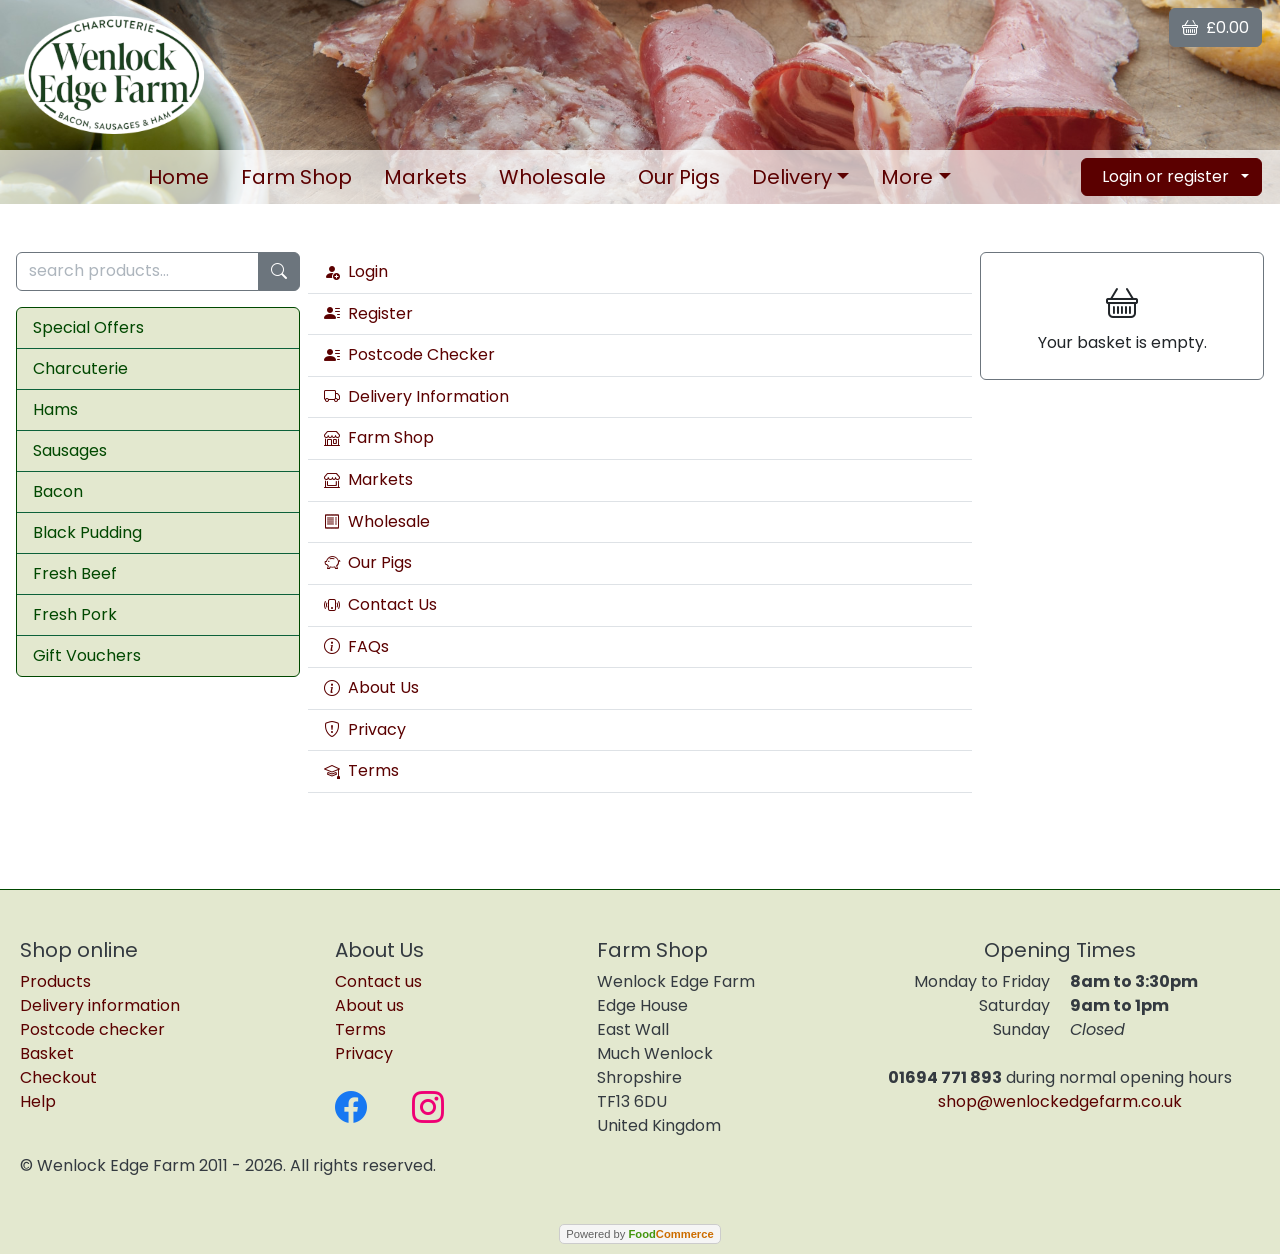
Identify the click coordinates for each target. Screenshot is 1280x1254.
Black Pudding (87, 532)
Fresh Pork (75, 614)
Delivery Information (416, 397)
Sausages (70, 450)
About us (369, 1005)
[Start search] (279, 271)
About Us (371, 688)
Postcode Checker (409, 355)
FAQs (356, 647)
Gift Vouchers (87, 655)
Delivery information (100, 1005)
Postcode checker (92, 1029)
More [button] (907, 177)
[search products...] (137, 271)
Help (38, 1101)
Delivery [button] (792, 177)
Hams (55, 409)
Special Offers (88, 327)
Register (368, 314)
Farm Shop (296, 177)
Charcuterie (80, 368)
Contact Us (380, 605)
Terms (361, 771)
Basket (47, 1053)
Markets (425, 177)
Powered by (639, 1234)
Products (55, 981)
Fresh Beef (75, 573)
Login (356, 272)
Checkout (58, 1077)
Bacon (58, 491)
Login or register (1165, 176)
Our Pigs (679, 177)
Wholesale (552, 177)
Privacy (365, 730)
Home (178, 177)
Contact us (378, 981)
